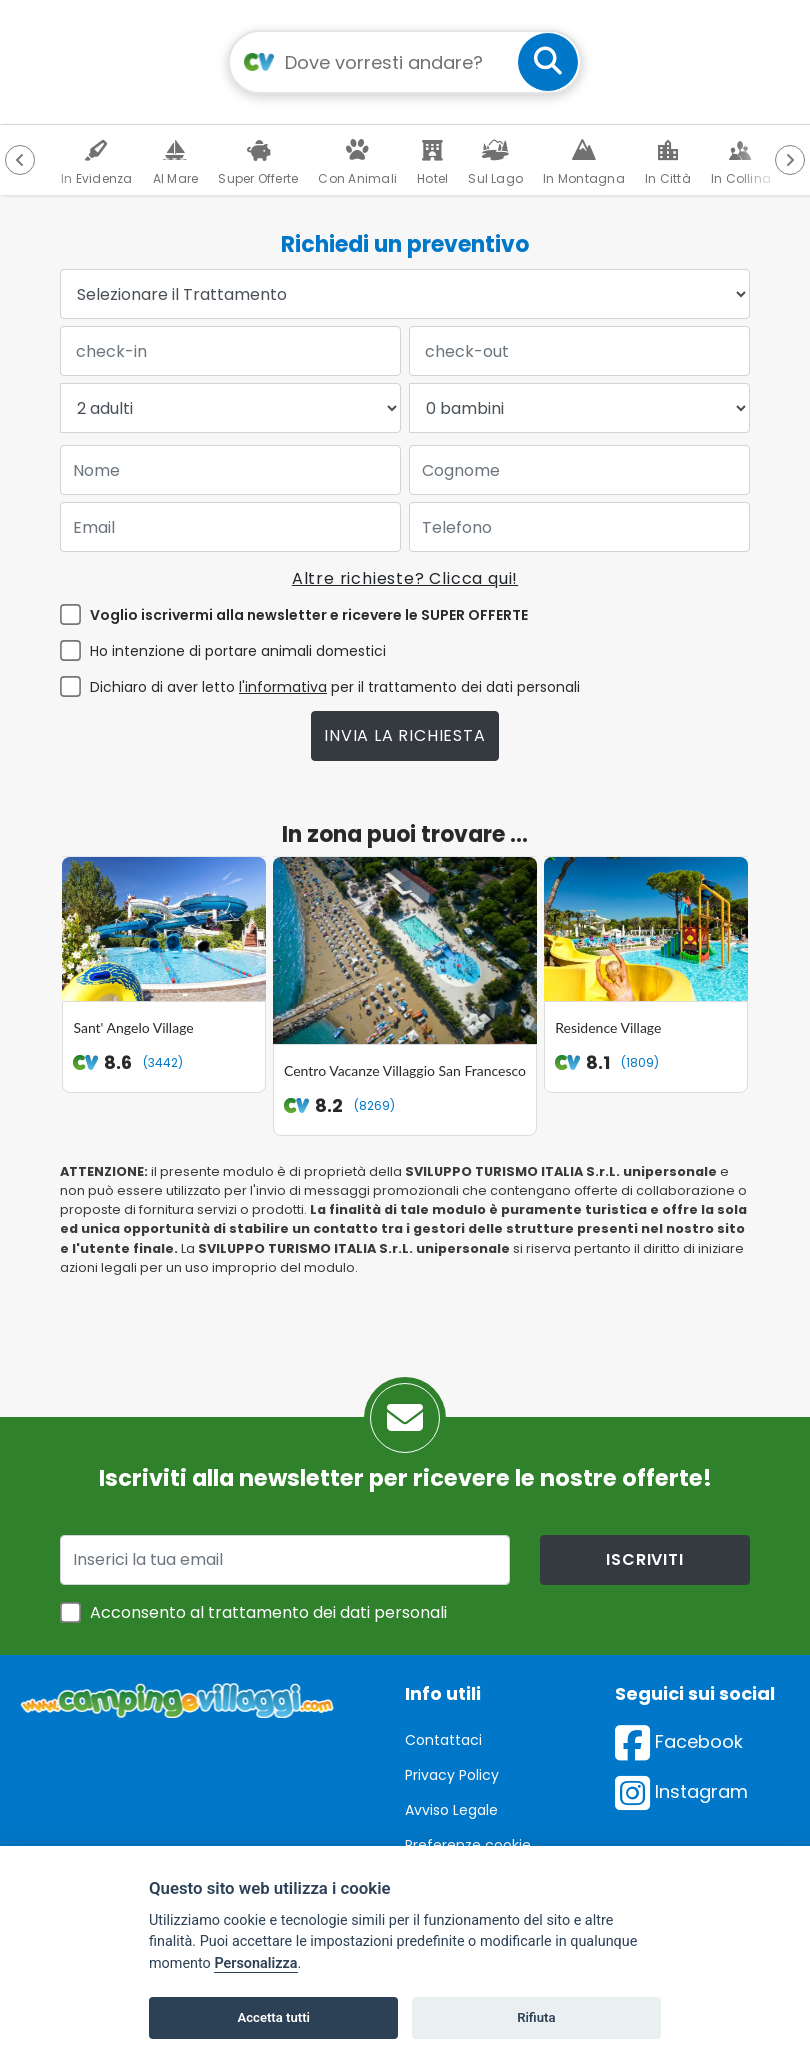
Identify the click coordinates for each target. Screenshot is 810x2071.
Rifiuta (536, 2017)
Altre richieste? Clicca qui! (405, 578)
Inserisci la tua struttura (487, 1835)
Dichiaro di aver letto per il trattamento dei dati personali (335, 687)
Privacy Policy (452, 1730)
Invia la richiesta (404, 735)
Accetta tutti (273, 2017)
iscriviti (644, 1514)
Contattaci (443, 1695)
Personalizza (255, 1963)
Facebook (679, 1696)
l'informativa (283, 687)
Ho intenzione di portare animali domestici (238, 651)
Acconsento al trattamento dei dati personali (268, 1567)
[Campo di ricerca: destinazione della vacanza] (405, 62)
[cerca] (548, 62)
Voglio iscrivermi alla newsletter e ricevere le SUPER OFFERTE (309, 615)
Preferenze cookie (468, 1800)
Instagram (681, 1746)
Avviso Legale (451, 1765)
